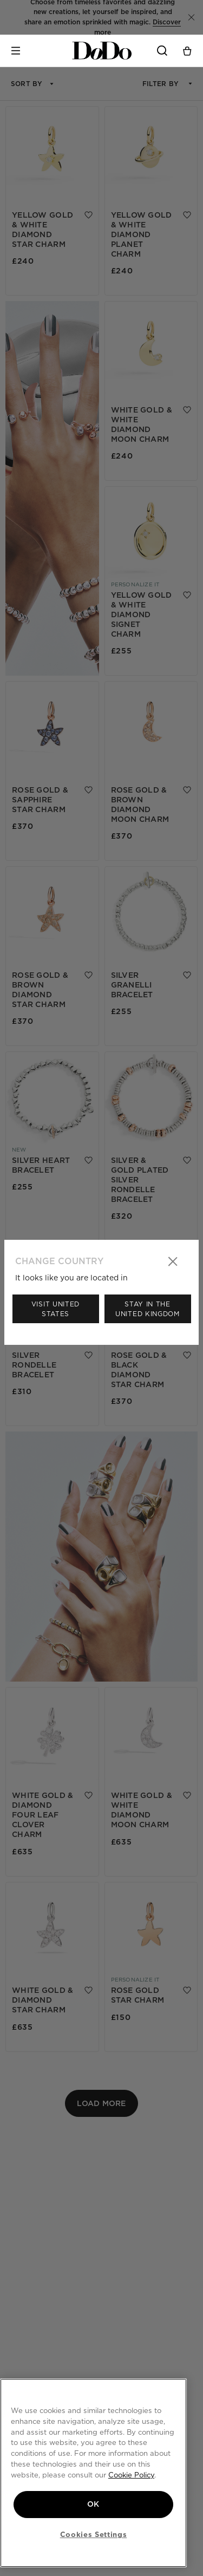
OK (93, 2504)
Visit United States (55, 1309)
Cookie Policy (131, 2474)
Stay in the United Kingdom (147, 1309)
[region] (93, 2472)
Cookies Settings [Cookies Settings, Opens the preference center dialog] (93, 2534)
